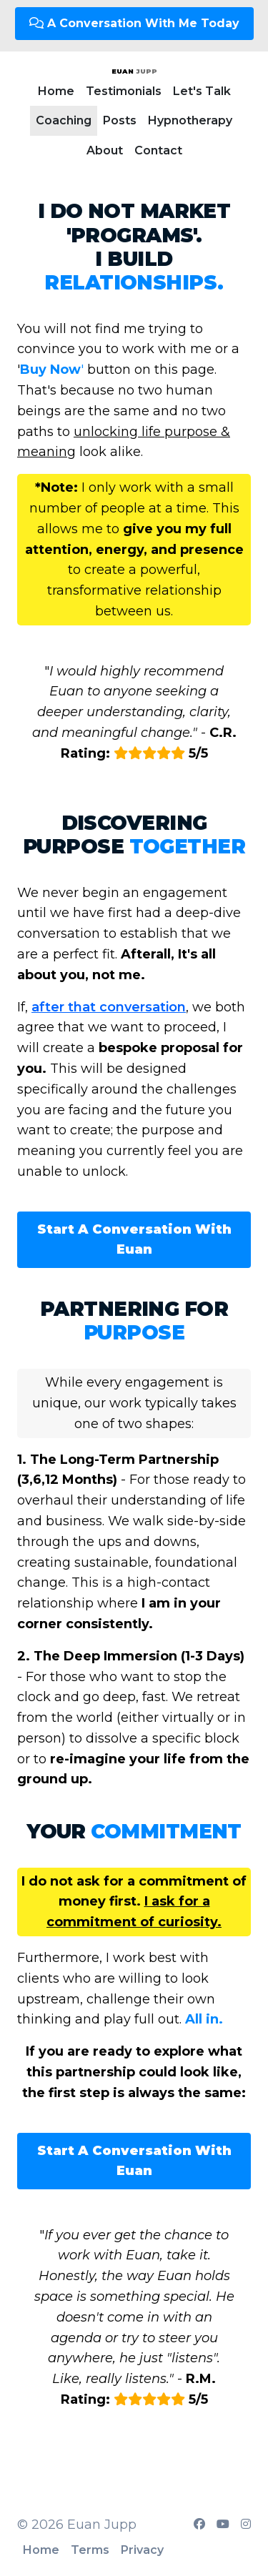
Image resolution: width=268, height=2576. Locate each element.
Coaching (63, 120)
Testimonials (124, 91)
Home (56, 91)
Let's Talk (202, 91)
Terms (90, 2550)
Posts (120, 120)
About (104, 150)
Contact (158, 150)
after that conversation (108, 1007)
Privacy (142, 2550)
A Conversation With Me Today (134, 23)
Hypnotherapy (190, 120)
